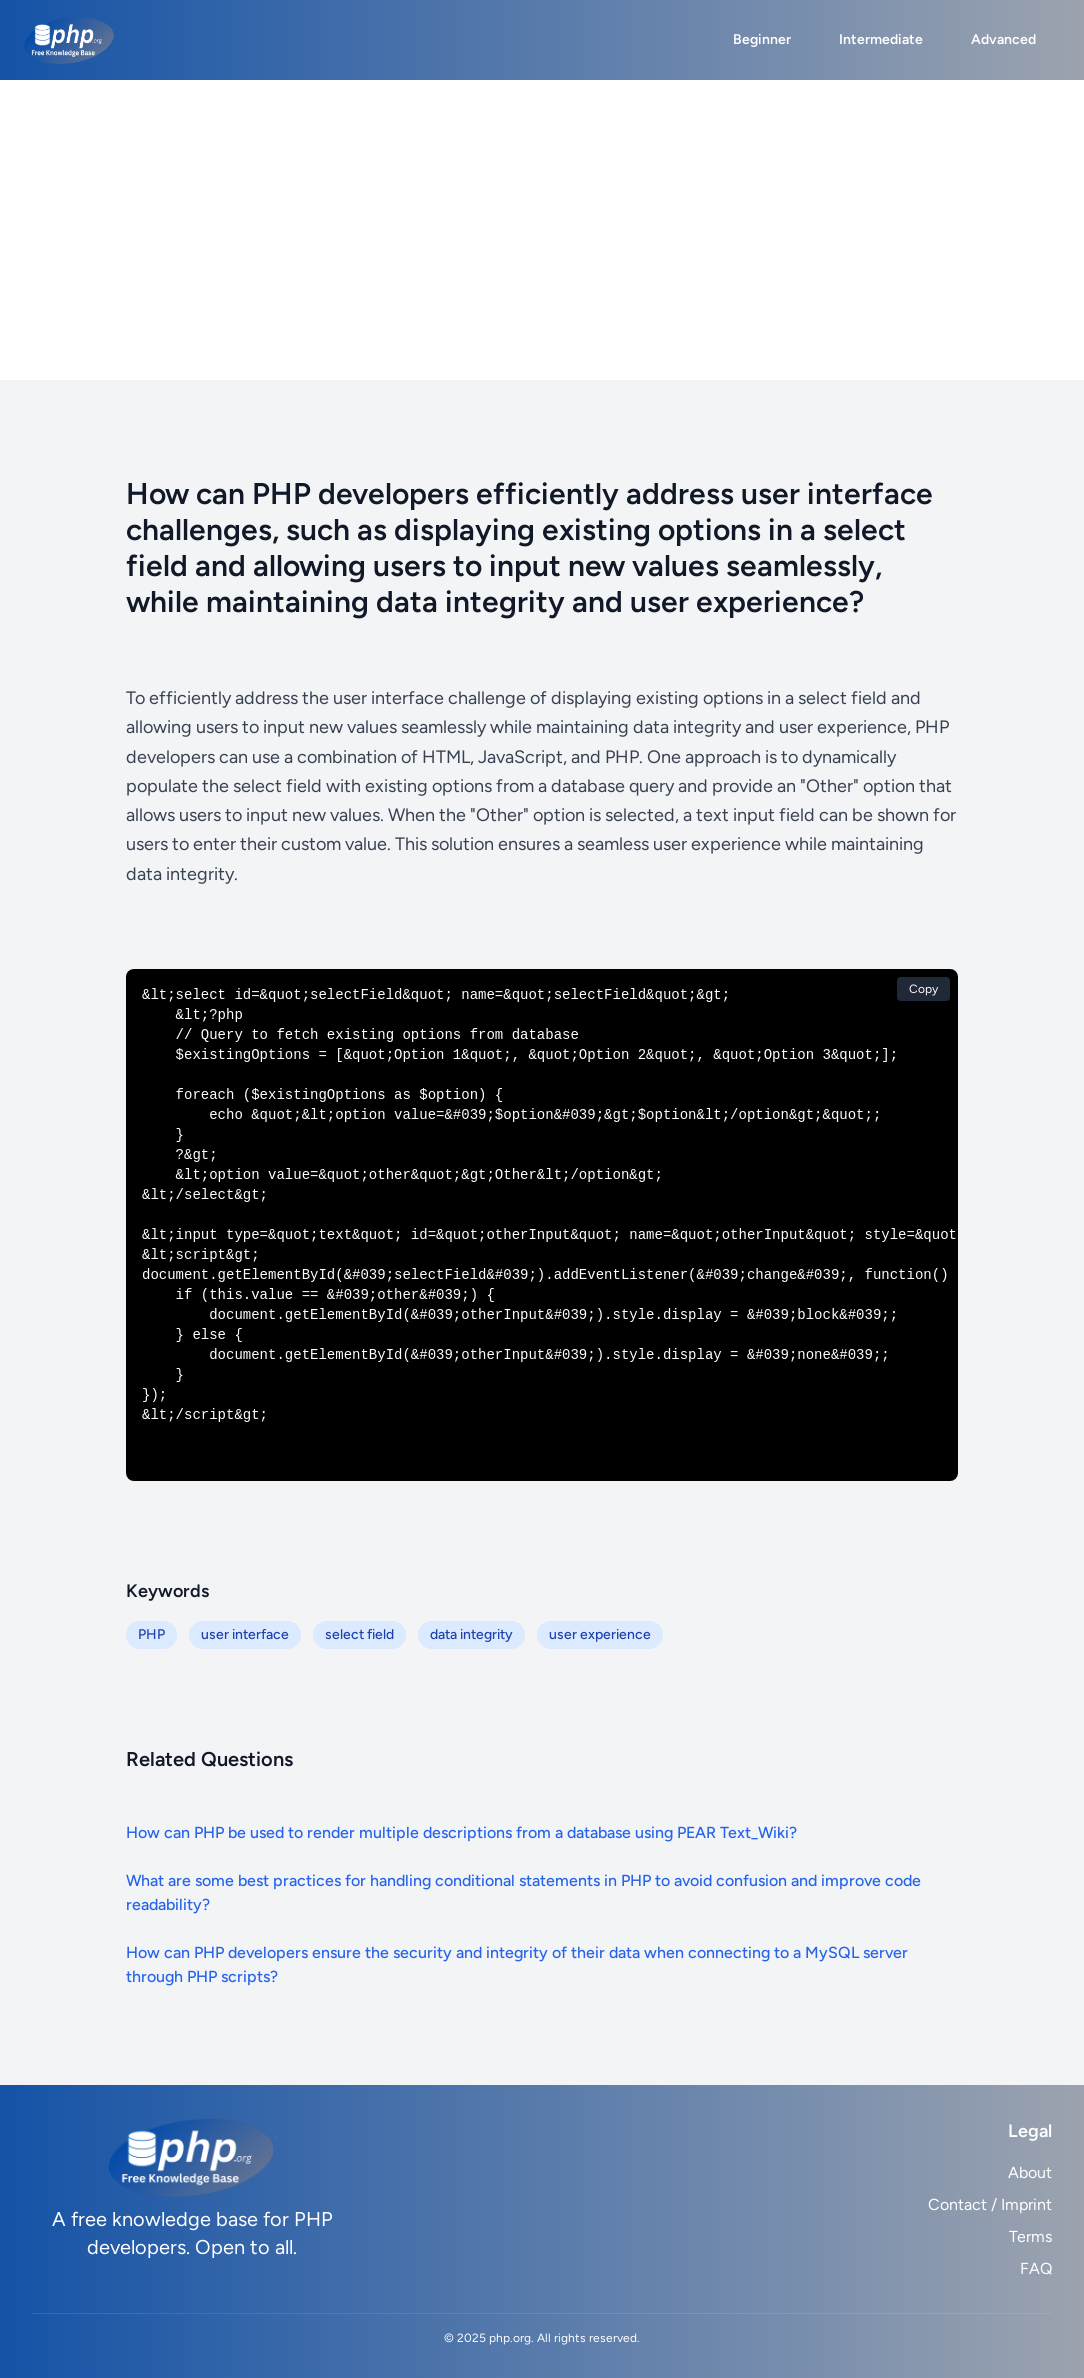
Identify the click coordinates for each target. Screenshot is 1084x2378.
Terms (1030, 2236)
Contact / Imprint (990, 2204)
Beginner (762, 39)
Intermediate (881, 39)
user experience (600, 1634)
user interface (245, 1634)
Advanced (1003, 39)
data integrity (471, 1634)
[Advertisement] (542, 230)
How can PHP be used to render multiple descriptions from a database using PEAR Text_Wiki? (461, 1832)
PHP (151, 1634)
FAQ (1036, 2268)
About (1030, 2172)
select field (359, 1634)
